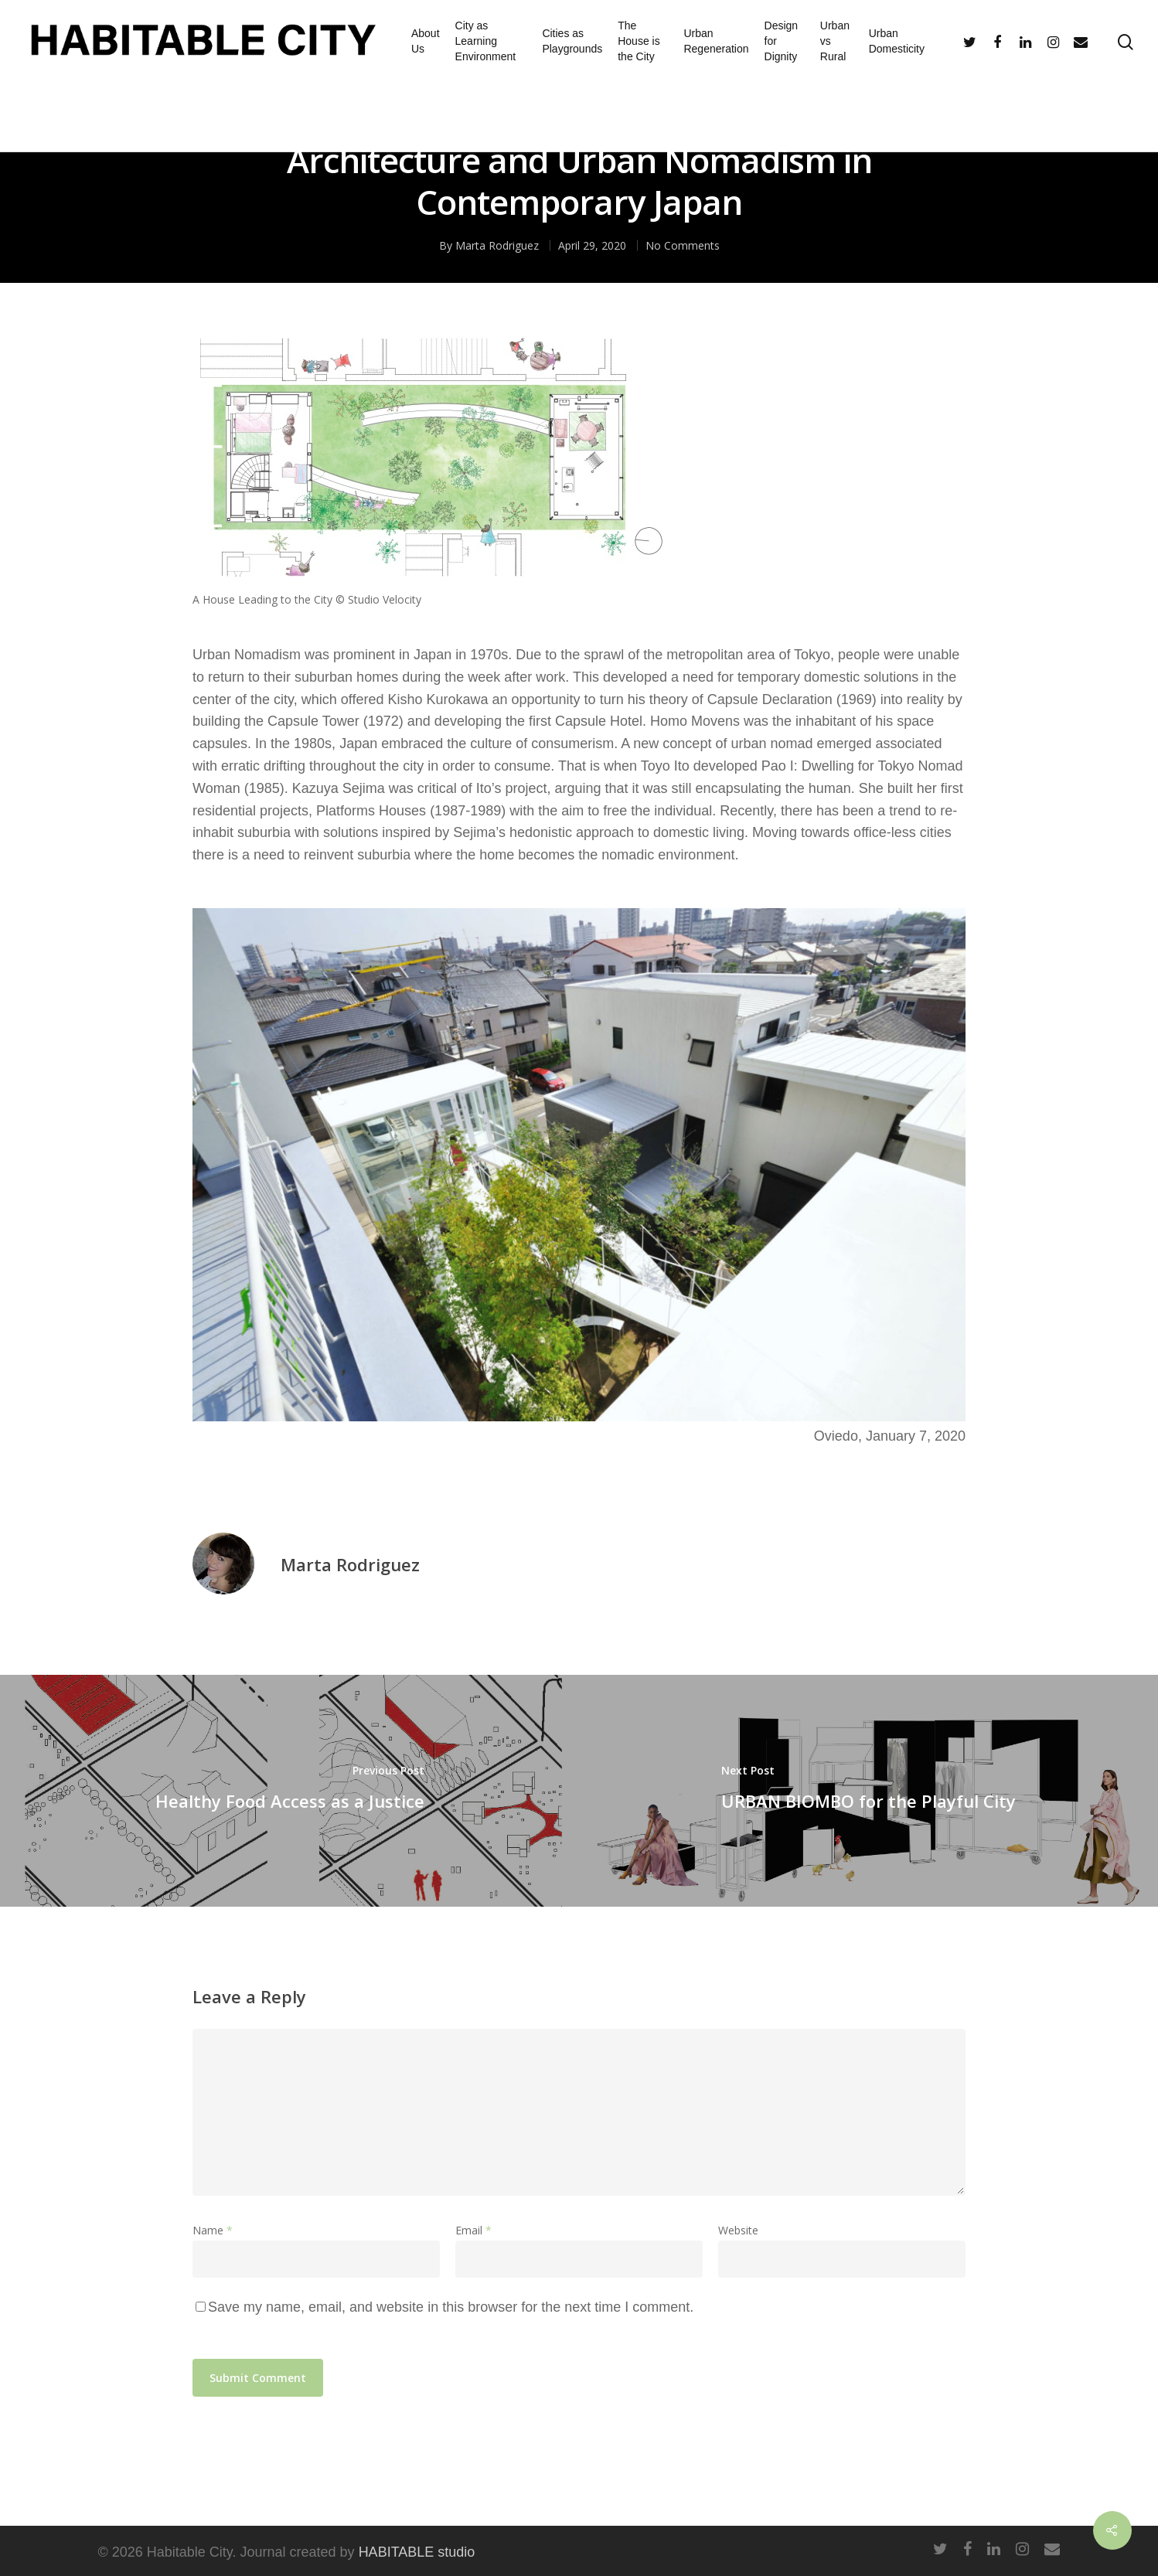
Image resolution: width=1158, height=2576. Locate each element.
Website (738, 2230)
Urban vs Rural (835, 41)
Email (473, 2230)
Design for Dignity (782, 41)
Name (212, 2230)
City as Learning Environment (485, 41)
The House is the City (638, 41)
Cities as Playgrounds (572, 41)
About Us (425, 41)
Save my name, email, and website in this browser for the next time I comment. (450, 2307)
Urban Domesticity (897, 41)
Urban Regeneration (715, 41)
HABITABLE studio (417, 2552)
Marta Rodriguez (350, 1564)
